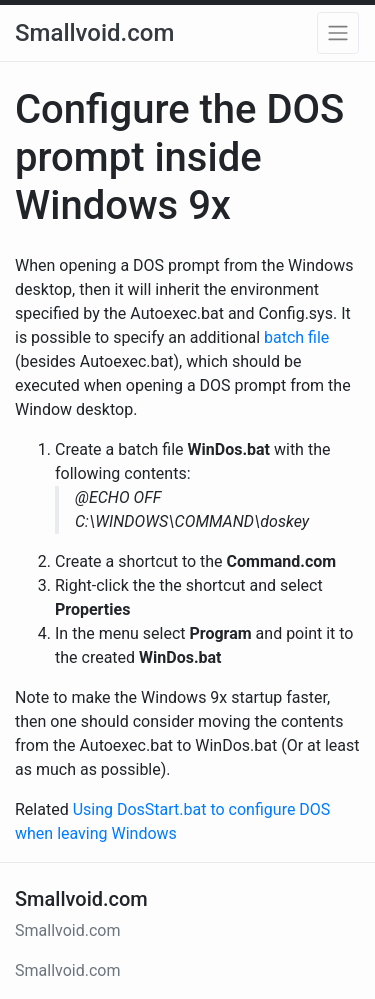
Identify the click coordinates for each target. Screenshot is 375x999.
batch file (296, 337)
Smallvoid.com (94, 33)
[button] (338, 33)
